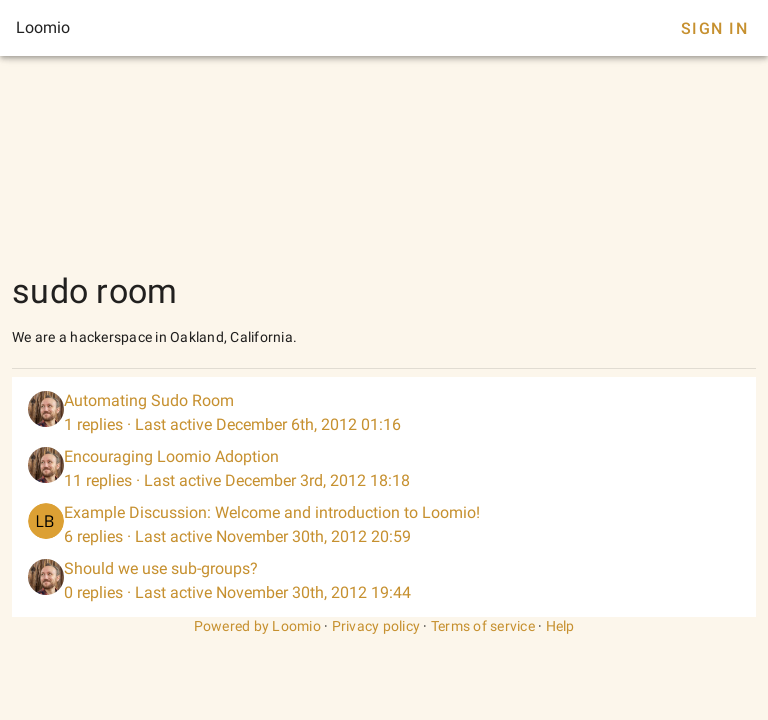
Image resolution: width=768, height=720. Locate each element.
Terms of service (483, 626)
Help (560, 626)
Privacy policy (376, 626)
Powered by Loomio (257, 626)
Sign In (714, 28)
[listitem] (384, 413)
